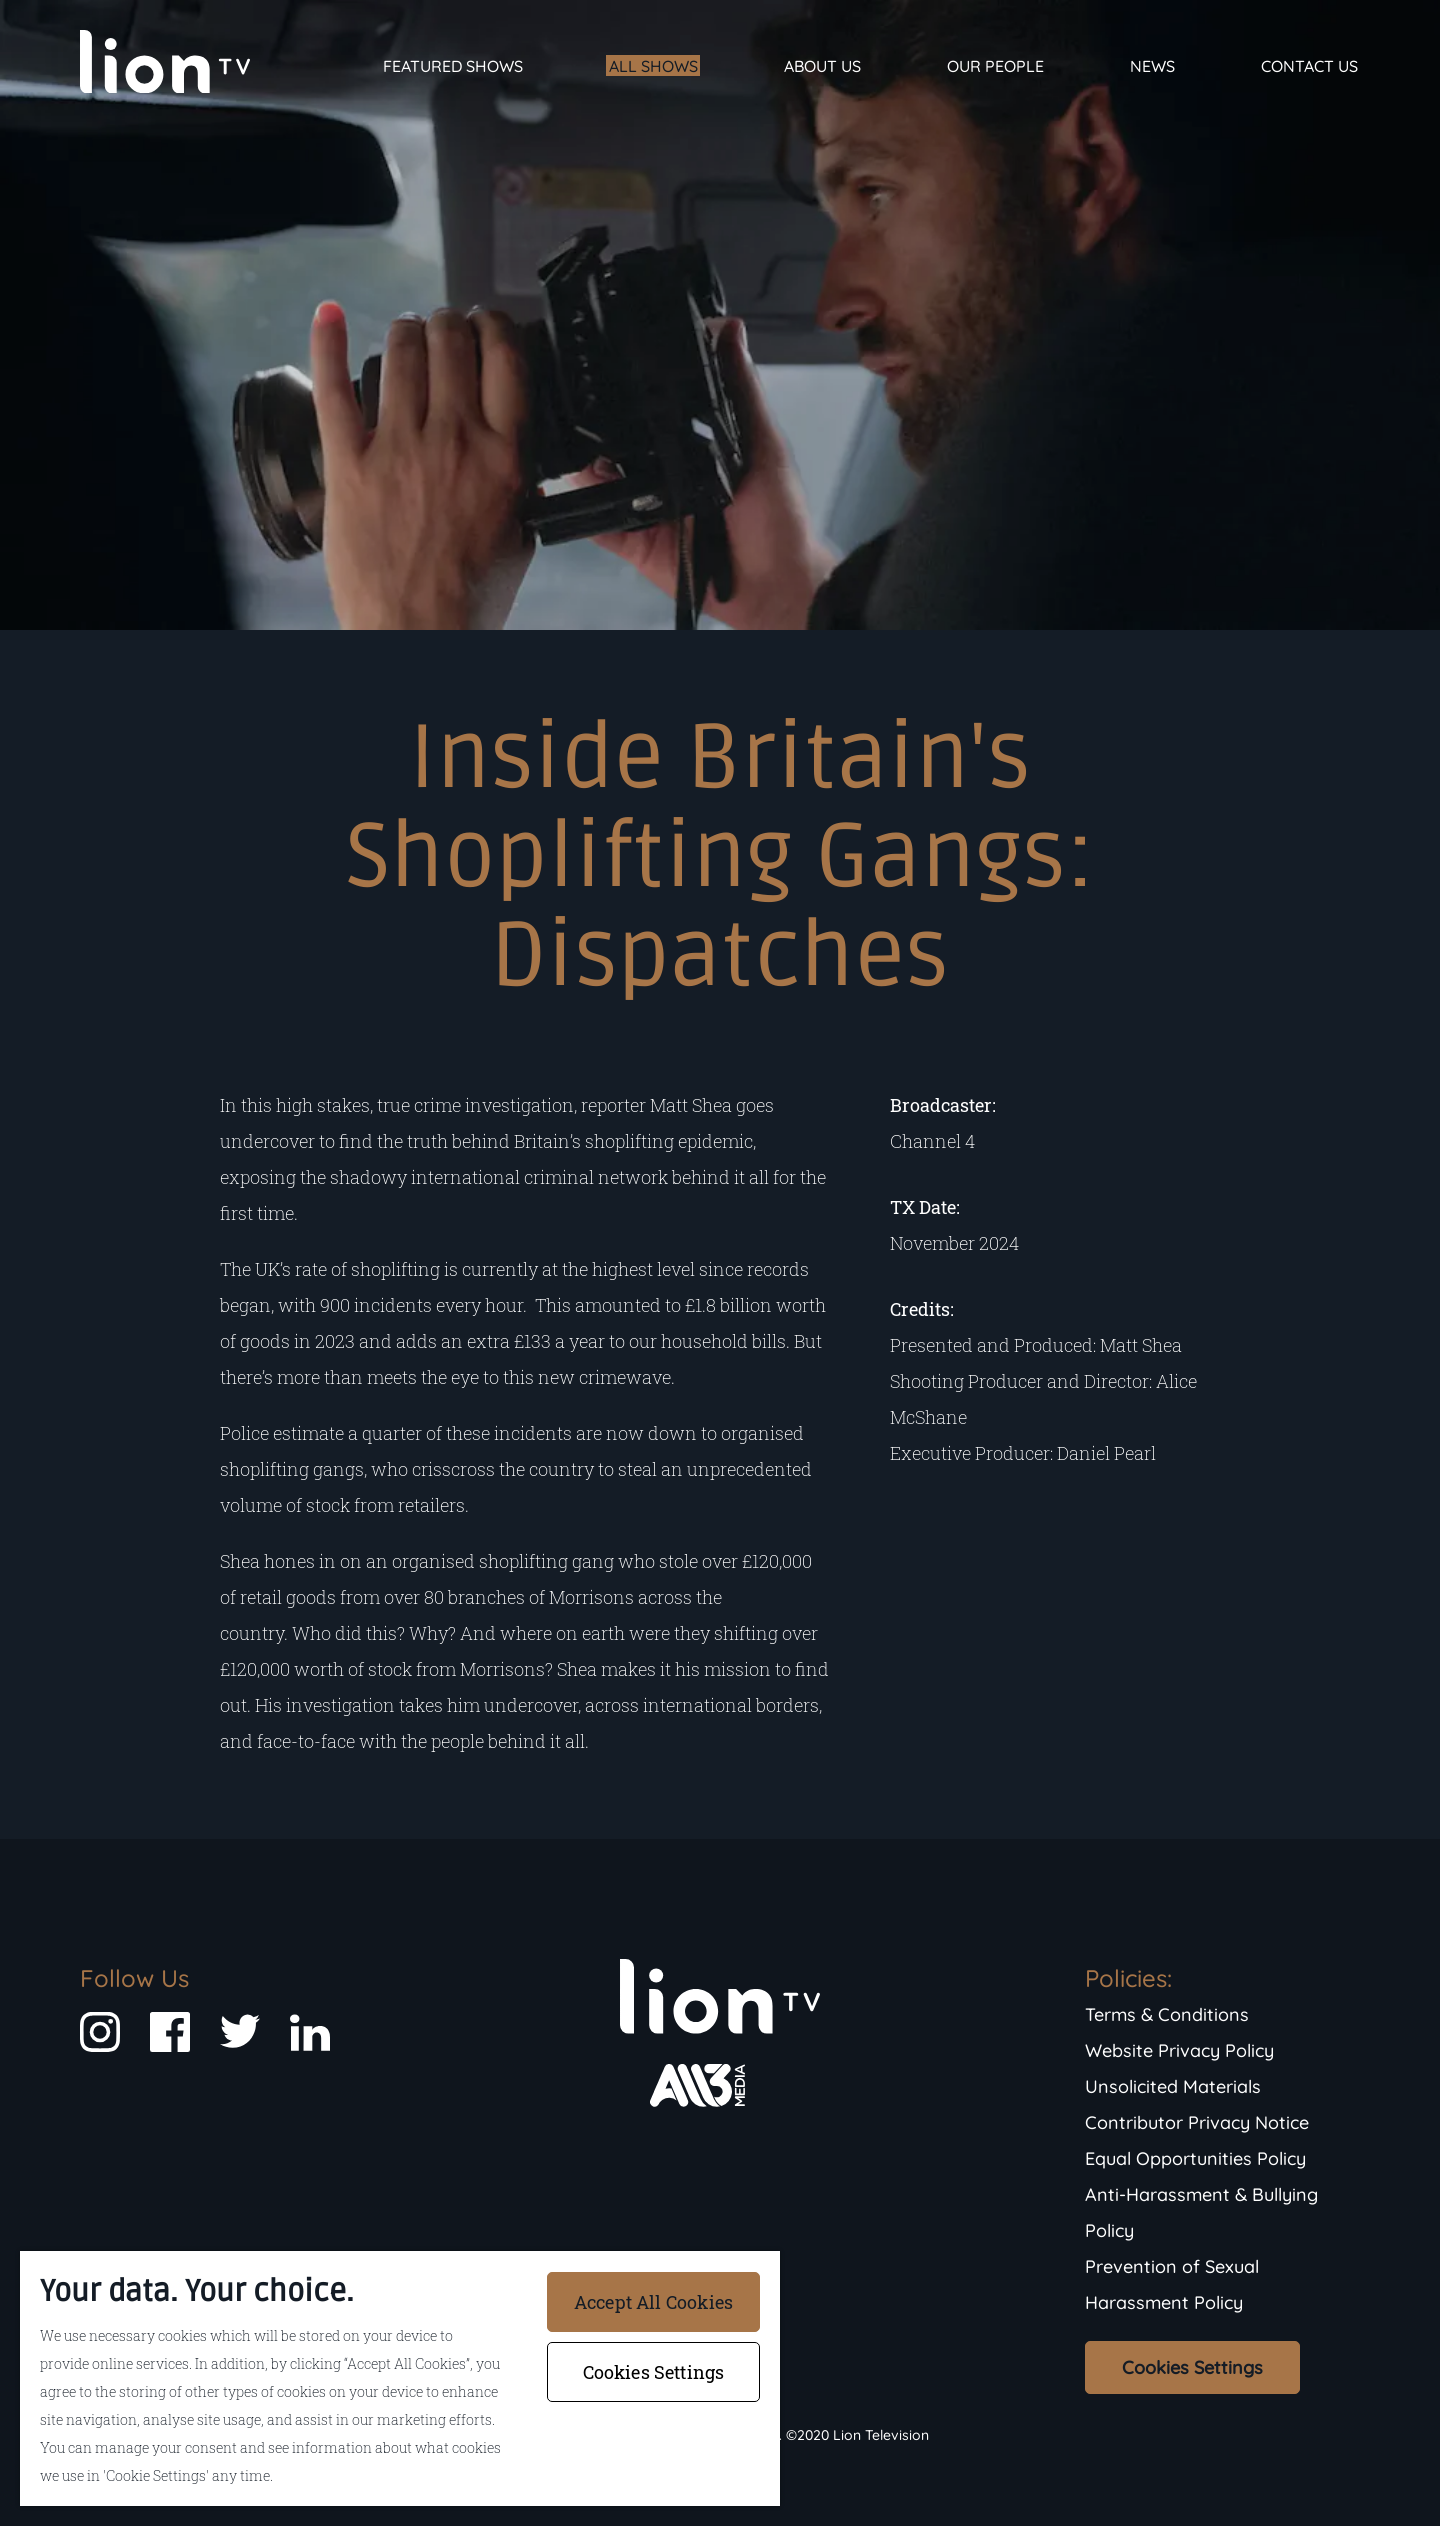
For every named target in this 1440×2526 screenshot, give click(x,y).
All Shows (653, 66)
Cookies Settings (1192, 2367)
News (1152, 66)
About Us (822, 66)
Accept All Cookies (653, 2302)
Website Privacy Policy (1179, 2050)
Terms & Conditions (1167, 2014)
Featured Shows (453, 66)
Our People (995, 66)
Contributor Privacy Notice (1197, 2122)
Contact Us (1309, 66)
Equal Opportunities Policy (1195, 2158)
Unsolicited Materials (1173, 2086)
